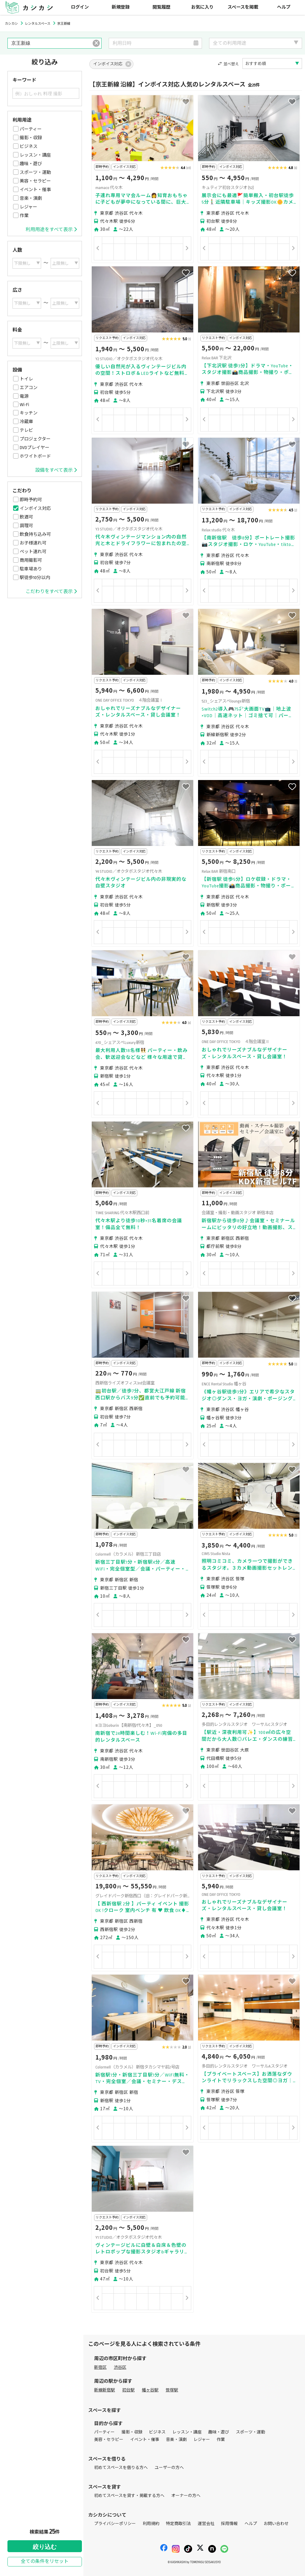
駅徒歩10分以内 (35, 577)
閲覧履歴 (161, 7)
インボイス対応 (35, 508)
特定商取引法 (178, 2523)
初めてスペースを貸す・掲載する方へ (129, 2495)
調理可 (26, 525)
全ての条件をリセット (45, 2561)
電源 (24, 396)
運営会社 (206, 2523)
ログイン (80, 7)
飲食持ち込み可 (35, 534)
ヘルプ (283, 7)
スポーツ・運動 (35, 172)
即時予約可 (31, 499)
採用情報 (229, 2523)
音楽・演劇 (31, 198)
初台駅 (128, 2390)
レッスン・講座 (35, 155)
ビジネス (29, 146)
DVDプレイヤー (34, 447)
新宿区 (100, 2367)
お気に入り (202, 7)
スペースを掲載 (243, 7)
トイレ (26, 379)
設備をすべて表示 (56, 470)
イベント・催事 (35, 189)
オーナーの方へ (185, 2495)
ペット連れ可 (33, 551)
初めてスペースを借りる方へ (121, 2467)
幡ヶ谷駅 (150, 2390)
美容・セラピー (35, 181)
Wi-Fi (24, 404)
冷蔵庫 (26, 421)
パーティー (31, 129)
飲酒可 (26, 517)
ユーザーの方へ (169, 2467)
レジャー (28, 207)
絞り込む (45, 2546)
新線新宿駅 (104, 2390)
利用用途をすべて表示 (51, 229)
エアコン (29, 387)
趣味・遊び (31, 163)
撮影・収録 (31, 137)
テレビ (26, 430)
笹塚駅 (172, 2390)
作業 (24, 215)
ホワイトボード (35, 456)
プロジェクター (35, 439)
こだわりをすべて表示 (51, 591)
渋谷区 (120, 2367)
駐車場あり (31, 569)
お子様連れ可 (33, 543)
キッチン (29, 413)
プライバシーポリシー (115, 2523)
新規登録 (121, 7)
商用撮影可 (31, 560)
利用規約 (151, 2523)
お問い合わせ (276, 2523)
